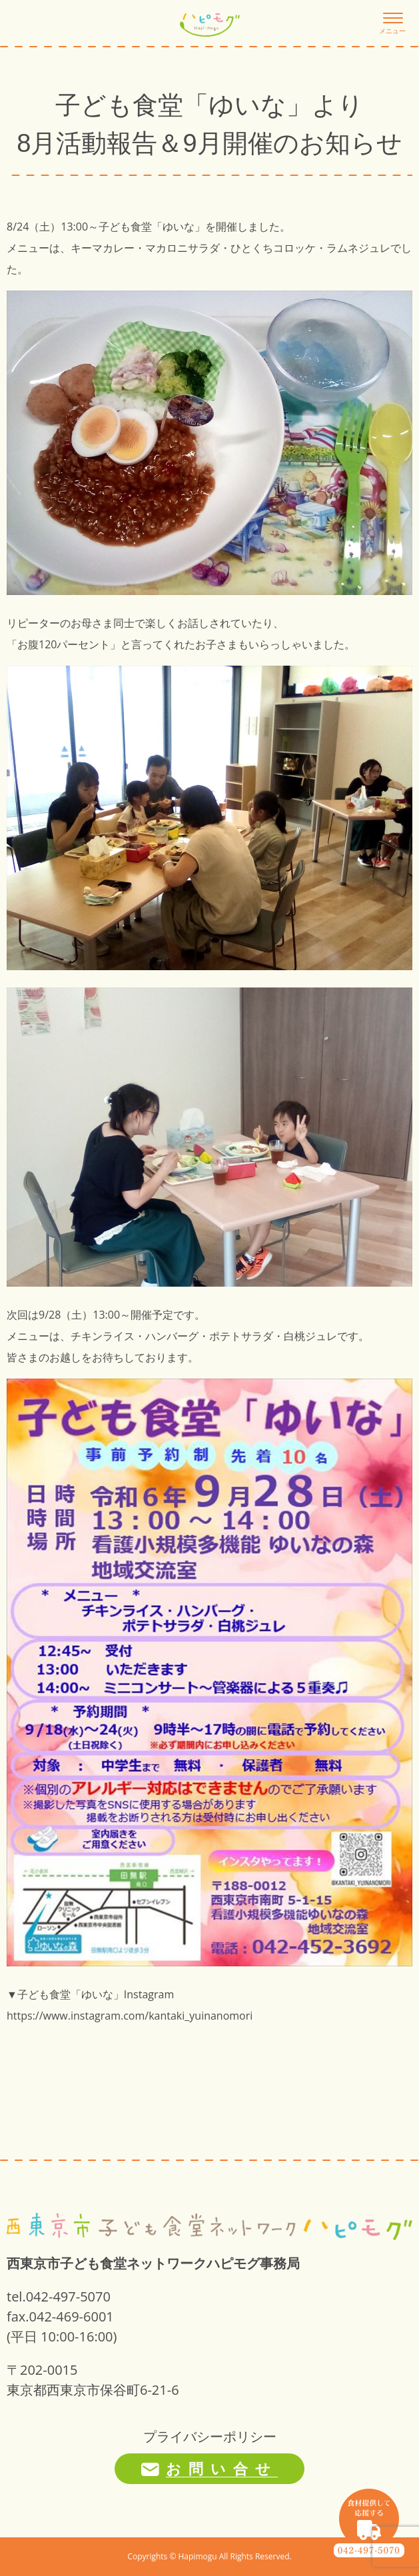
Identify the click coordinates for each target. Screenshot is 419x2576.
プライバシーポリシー (209, 2436)
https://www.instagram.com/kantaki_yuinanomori (129, 2015)
